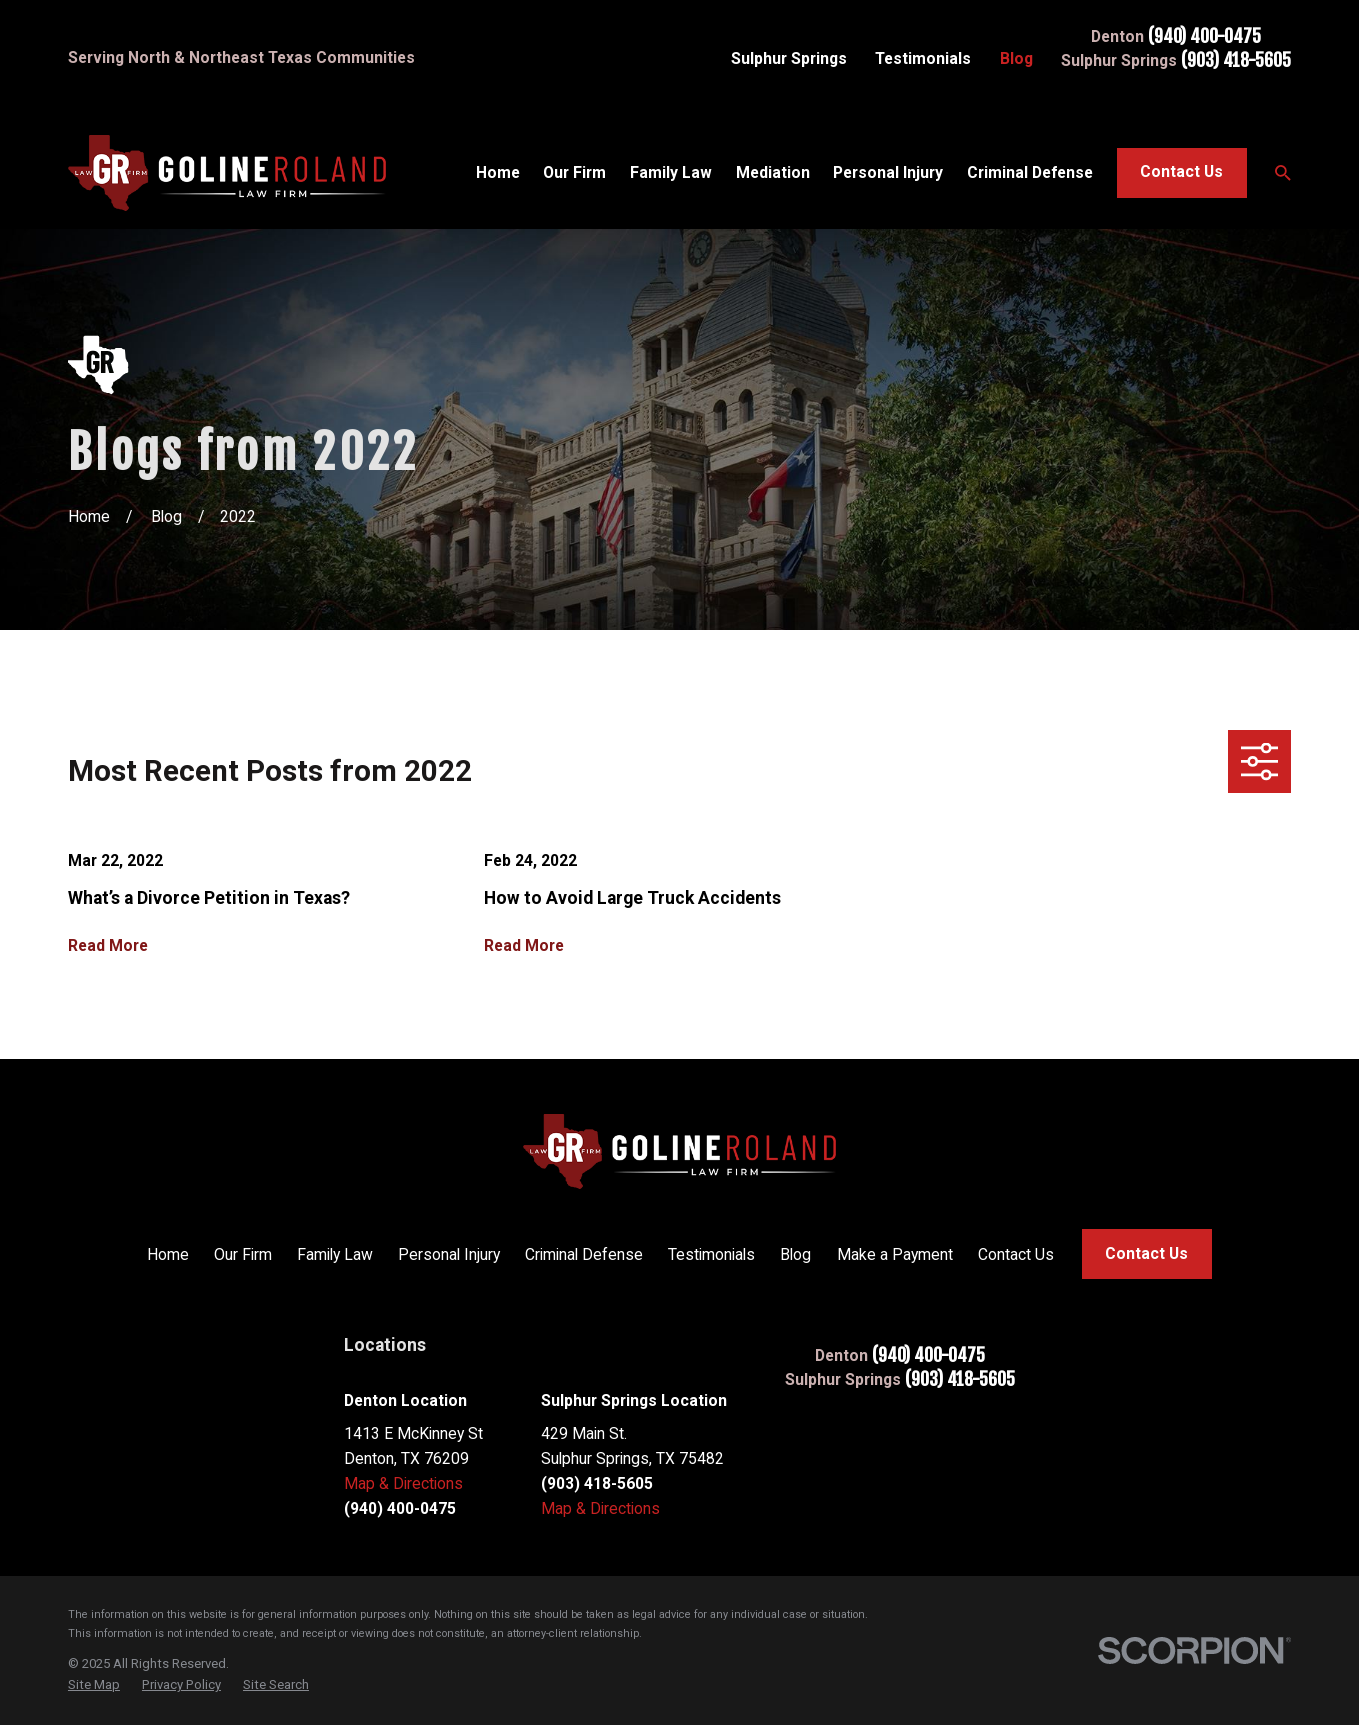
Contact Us (1181, 171)
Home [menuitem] (498, 172)
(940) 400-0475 (1204, 37)
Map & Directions (403, 1483)
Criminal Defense (584, 1254)
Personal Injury (449, 1254)
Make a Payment (895, 1254)
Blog (1016, 58)
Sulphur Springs (789, 58)
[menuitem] (94, 1685)
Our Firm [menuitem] (574, 172)
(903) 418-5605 (1236, 61)
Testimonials (923, 58)
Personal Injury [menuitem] (888, 172)
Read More (108, 945)
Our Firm (243, 1254)
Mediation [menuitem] (773, 172)
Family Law (335, 1254)
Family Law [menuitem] (671, 172)
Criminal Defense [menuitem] (1030, 172)
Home (168, 1254)
